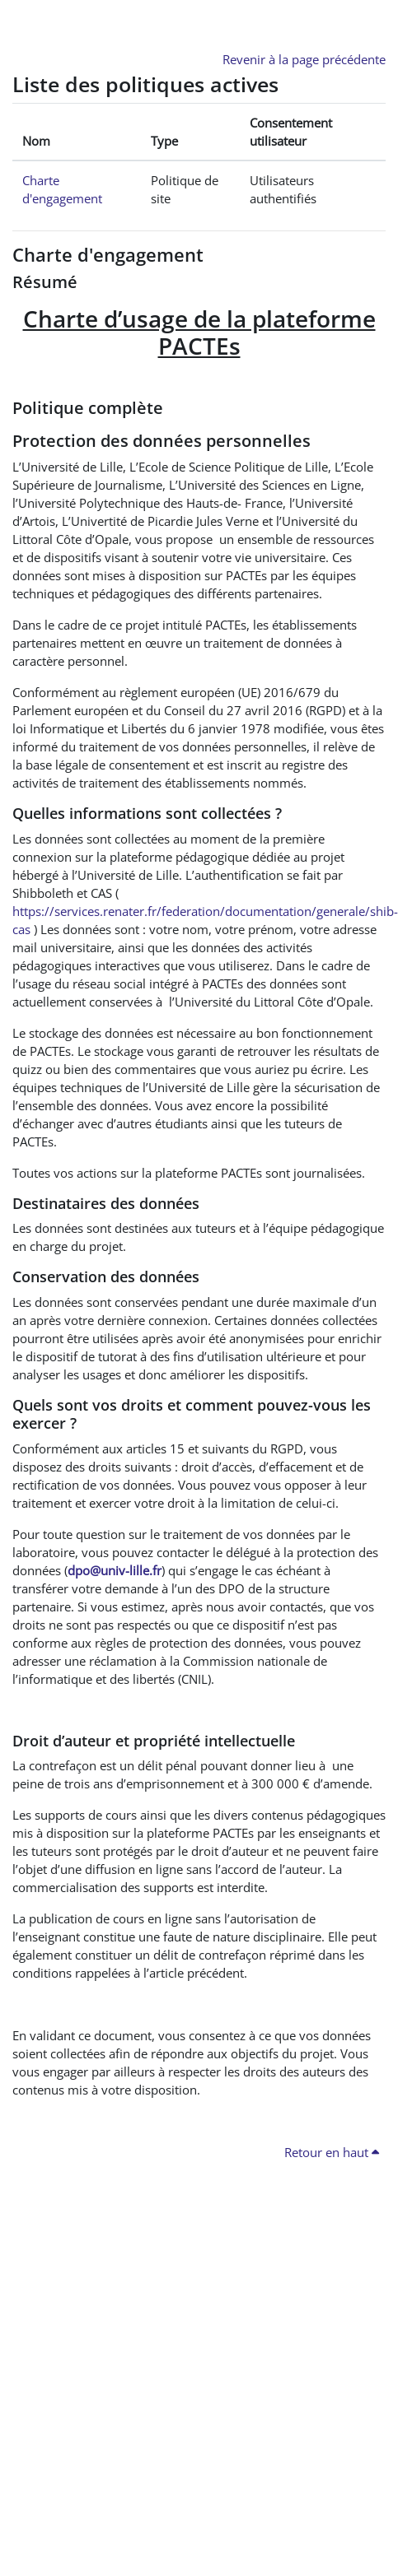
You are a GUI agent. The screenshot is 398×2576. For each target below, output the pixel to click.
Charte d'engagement (108, 255)
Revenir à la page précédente (304, 59)
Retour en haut (331, 2152)
